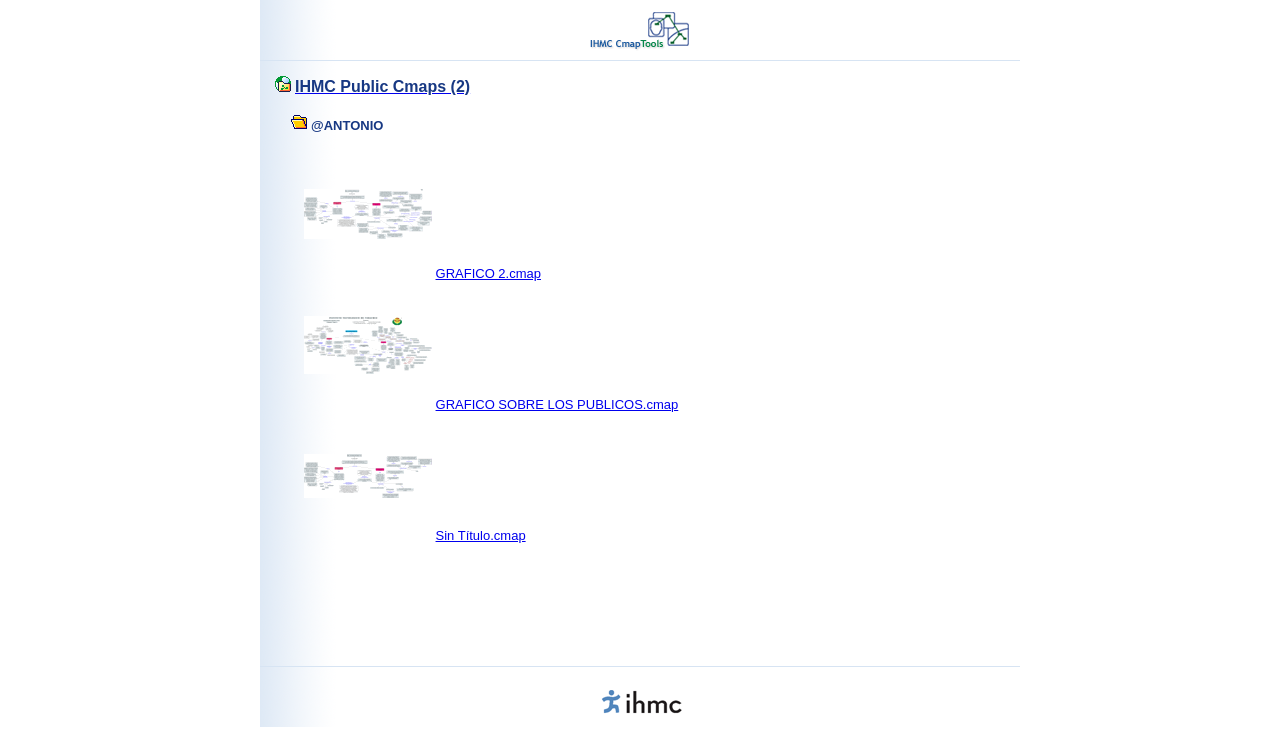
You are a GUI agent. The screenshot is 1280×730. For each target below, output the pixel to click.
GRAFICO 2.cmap (488, 273)
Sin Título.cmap (481, 535)
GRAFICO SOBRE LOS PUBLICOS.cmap (557, 404)
